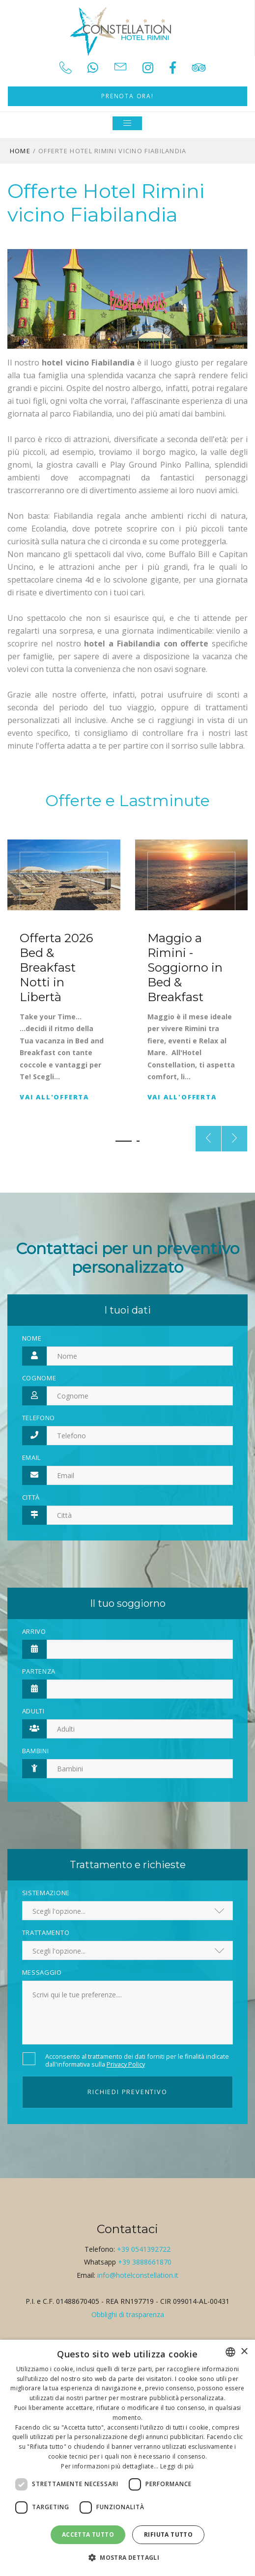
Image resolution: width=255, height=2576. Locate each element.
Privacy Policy (126, 2064)
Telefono (39, 1417)
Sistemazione (46, 1892)
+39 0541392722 (143, 2249)
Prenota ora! (127, 96)
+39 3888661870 (144, 2262)
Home (20, 150)
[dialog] (127, 2458)
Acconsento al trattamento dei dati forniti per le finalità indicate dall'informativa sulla (137, 2060)
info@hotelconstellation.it (137, 2275)
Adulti (33, 1711)
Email (31, 1457)
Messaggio (42, 1972)
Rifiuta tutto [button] (168, 2534)
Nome (32, 1338)
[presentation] (208, 1138)
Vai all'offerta (54, 1096)
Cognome (39, 1377)
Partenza (39, 1671)
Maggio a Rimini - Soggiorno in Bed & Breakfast (185, 967)
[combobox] (230, 2352)
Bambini (35, 1750)
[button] (123, 1141)
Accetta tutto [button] (88, 2534)
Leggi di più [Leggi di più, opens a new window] (177, 2466)
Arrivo (34, 1631)
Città (31, 1497)
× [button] (244, 2351)
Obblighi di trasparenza (127, 2314)
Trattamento (46, 1932)
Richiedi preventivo (127, 2091)
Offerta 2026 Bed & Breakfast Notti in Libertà (56, 967)
